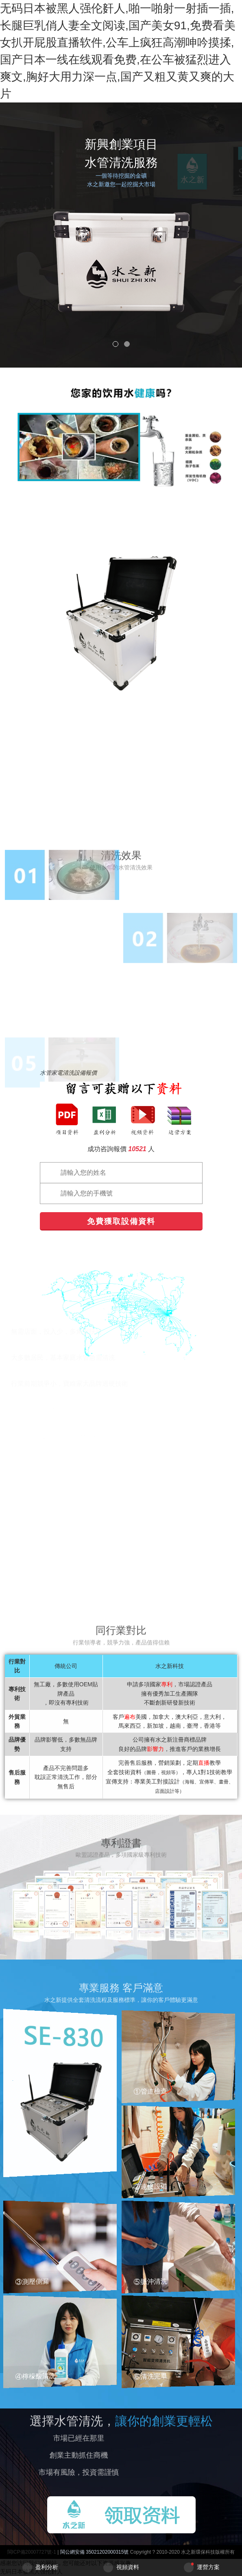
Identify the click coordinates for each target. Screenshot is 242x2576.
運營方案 (202, 2567)
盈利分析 (40, 2567)
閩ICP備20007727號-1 (31, 2552)
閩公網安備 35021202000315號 (94, 2552)
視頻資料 (121, 2567)
